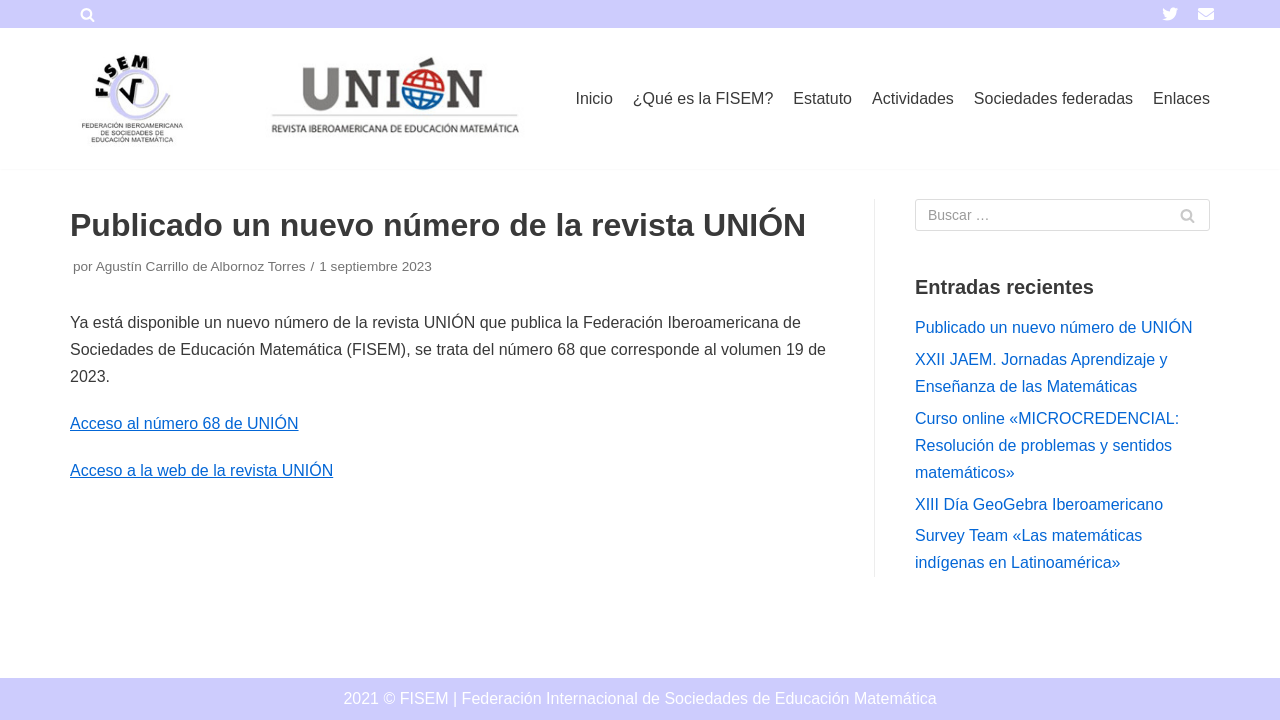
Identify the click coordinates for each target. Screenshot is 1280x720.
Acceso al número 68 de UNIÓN (184, 423)
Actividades (913, 98)
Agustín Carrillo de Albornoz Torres (201, 266)
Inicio (593, 98)
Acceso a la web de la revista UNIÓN (201, 470)
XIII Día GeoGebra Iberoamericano (1039, 504)
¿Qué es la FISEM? (703, 98)
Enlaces (1181, 98)
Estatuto (822, 98)
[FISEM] (130, 98)
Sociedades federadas (1053, 98)
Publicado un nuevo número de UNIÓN (1054, 327)
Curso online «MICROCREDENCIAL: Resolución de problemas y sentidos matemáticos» (1047, 445)
